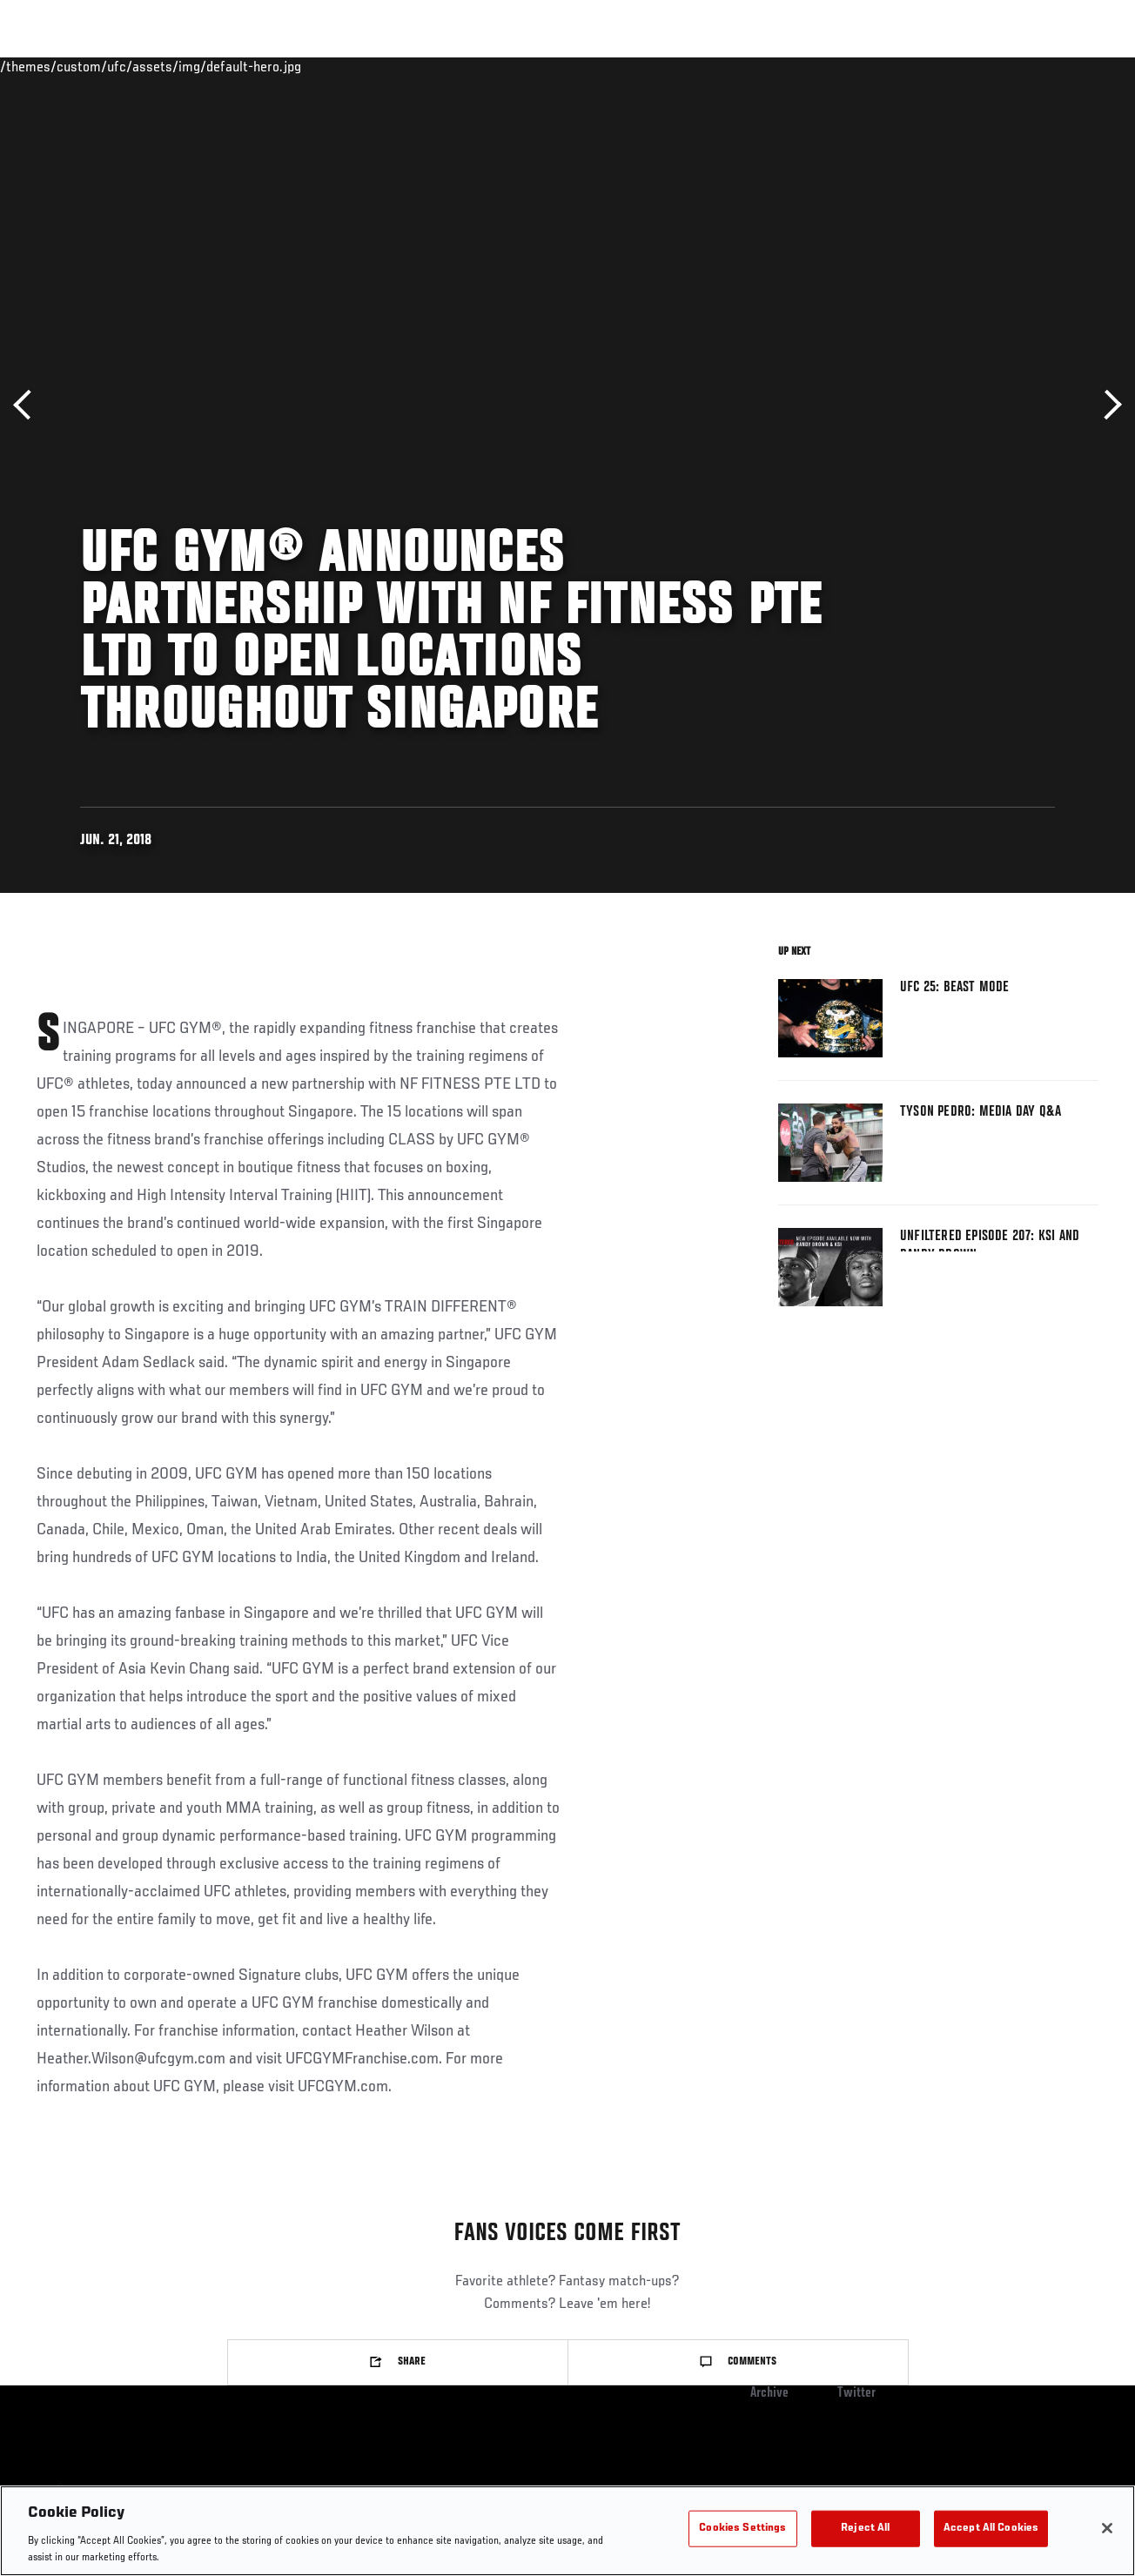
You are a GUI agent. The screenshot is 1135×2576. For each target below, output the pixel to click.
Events (47, 66)
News (266, 66)
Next (1106, 405)
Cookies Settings (742, 2528)
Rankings (121, 66)
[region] (567, 2530)
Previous (28, 405)
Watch (888, 66)
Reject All (865, 2528)
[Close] (1107, 2528)
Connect (818, 66)
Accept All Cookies (991, 2528)
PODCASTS (963, 66)
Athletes (199, 66)
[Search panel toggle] (1078, 66)
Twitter (856, 2393)
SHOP (1030, 66)
